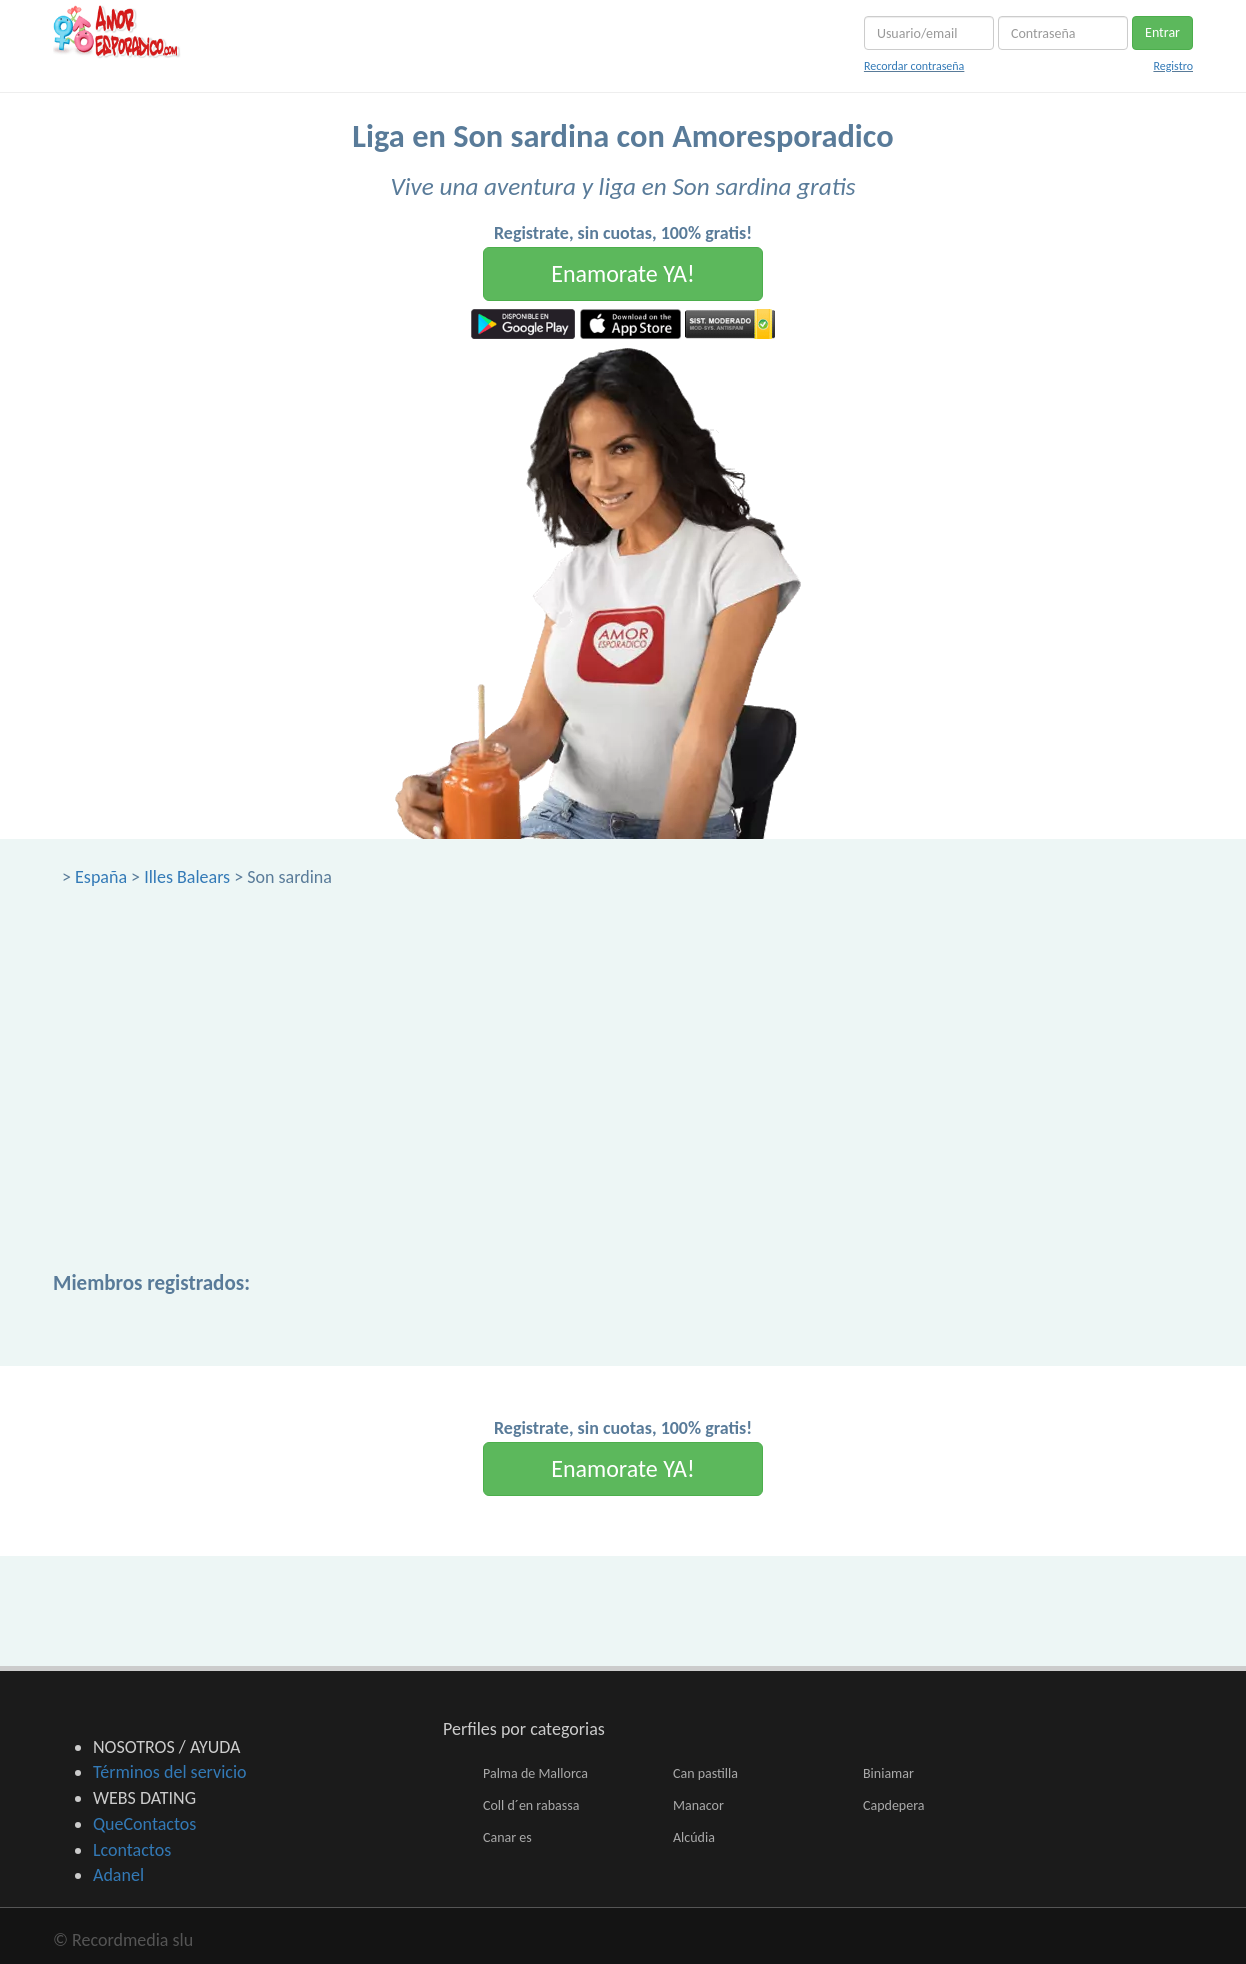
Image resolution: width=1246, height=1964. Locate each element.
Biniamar (888, 1773)
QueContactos (144, 1824)
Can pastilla (705, 1773)
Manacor (698, 1805)
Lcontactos (132, 1850)
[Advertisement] (623, 1040)
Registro (1173, 66)
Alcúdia (694, 1837)
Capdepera (893, 1805)
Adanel (118, 1875)
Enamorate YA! (623, 273)
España (101, 877)
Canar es (507, 1837)
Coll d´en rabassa (531, 1805)
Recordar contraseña (914, 66)
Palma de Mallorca (535, 1773)
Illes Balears (187, 877)
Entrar (1162, 32)
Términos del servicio (170, 1772)
